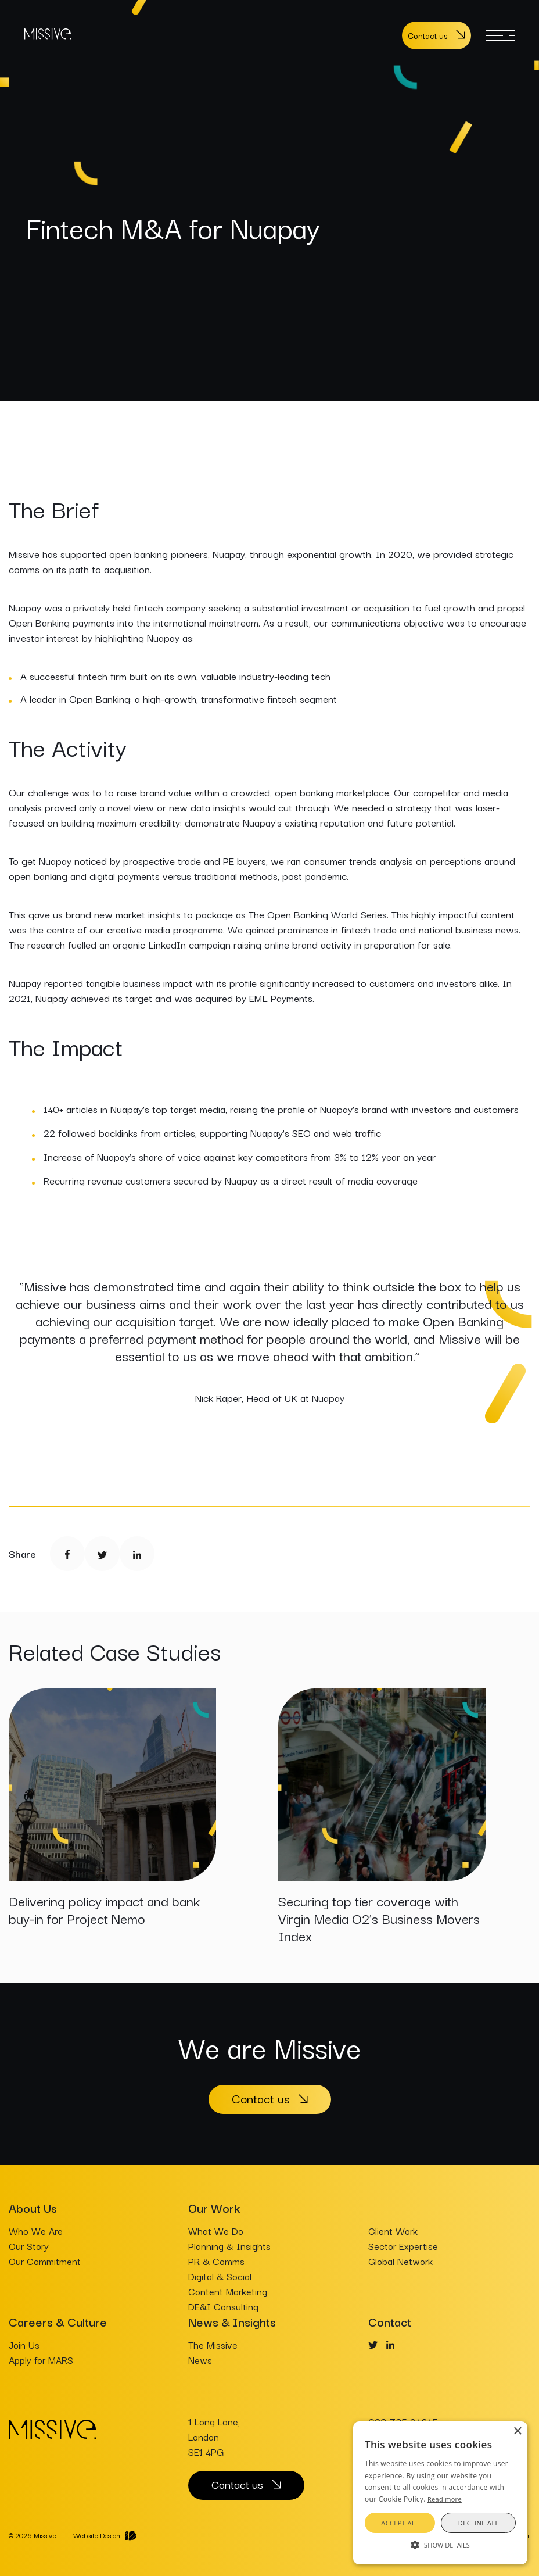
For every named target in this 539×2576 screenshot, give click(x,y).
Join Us (24, 2344)
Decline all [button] (478, 2522)
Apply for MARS (41, 2359)
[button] (440, 2544)
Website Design (96, 2535)
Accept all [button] (400, 2522)
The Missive (213, 2344)
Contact (389, 2321)
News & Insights (232, 2321)
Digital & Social (219, 2276)
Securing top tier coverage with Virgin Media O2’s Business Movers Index (379, 1918)
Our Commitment (45, 2261)
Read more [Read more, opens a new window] (444, 2499)
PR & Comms (216, 2261)
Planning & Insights (229, 2245)
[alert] (440, 2492)
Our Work (214, 2207)
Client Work (393, 2230)
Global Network (400, 2261)
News (200, 2359)
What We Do (215, 2230)
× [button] (517, 2431)
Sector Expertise (403, 2245)
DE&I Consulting (223, 2306)
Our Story (29, 2245)
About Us (33, 2207)
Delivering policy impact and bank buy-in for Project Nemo (104, 1909)
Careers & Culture (58, 2321)
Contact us (427, 35)
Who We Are (36, 2230)
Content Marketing (227, 2291)
